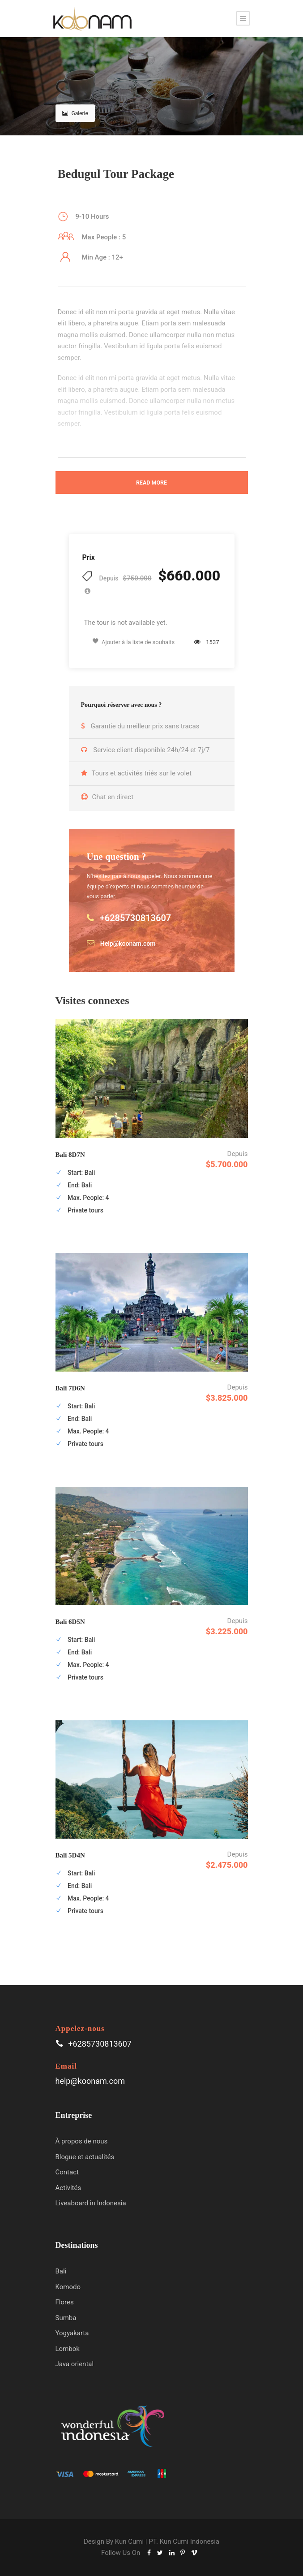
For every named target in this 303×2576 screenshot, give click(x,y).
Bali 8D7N (70, 1154)
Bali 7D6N (70, 1388)
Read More (151, 482)
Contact (67, 2172)
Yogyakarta (72, 2333)
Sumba (66, 2318)
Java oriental (74, 2364)
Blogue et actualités (85, 2157)
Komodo (68, 2287)
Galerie (75, 113)
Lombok (67, 2349)
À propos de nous (81, 2141)
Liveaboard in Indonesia (90, 2203)
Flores (64, 2302)
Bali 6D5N (70, 1621)
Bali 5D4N (70, 1855)
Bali (61, 2271)
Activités (68, 2188)
